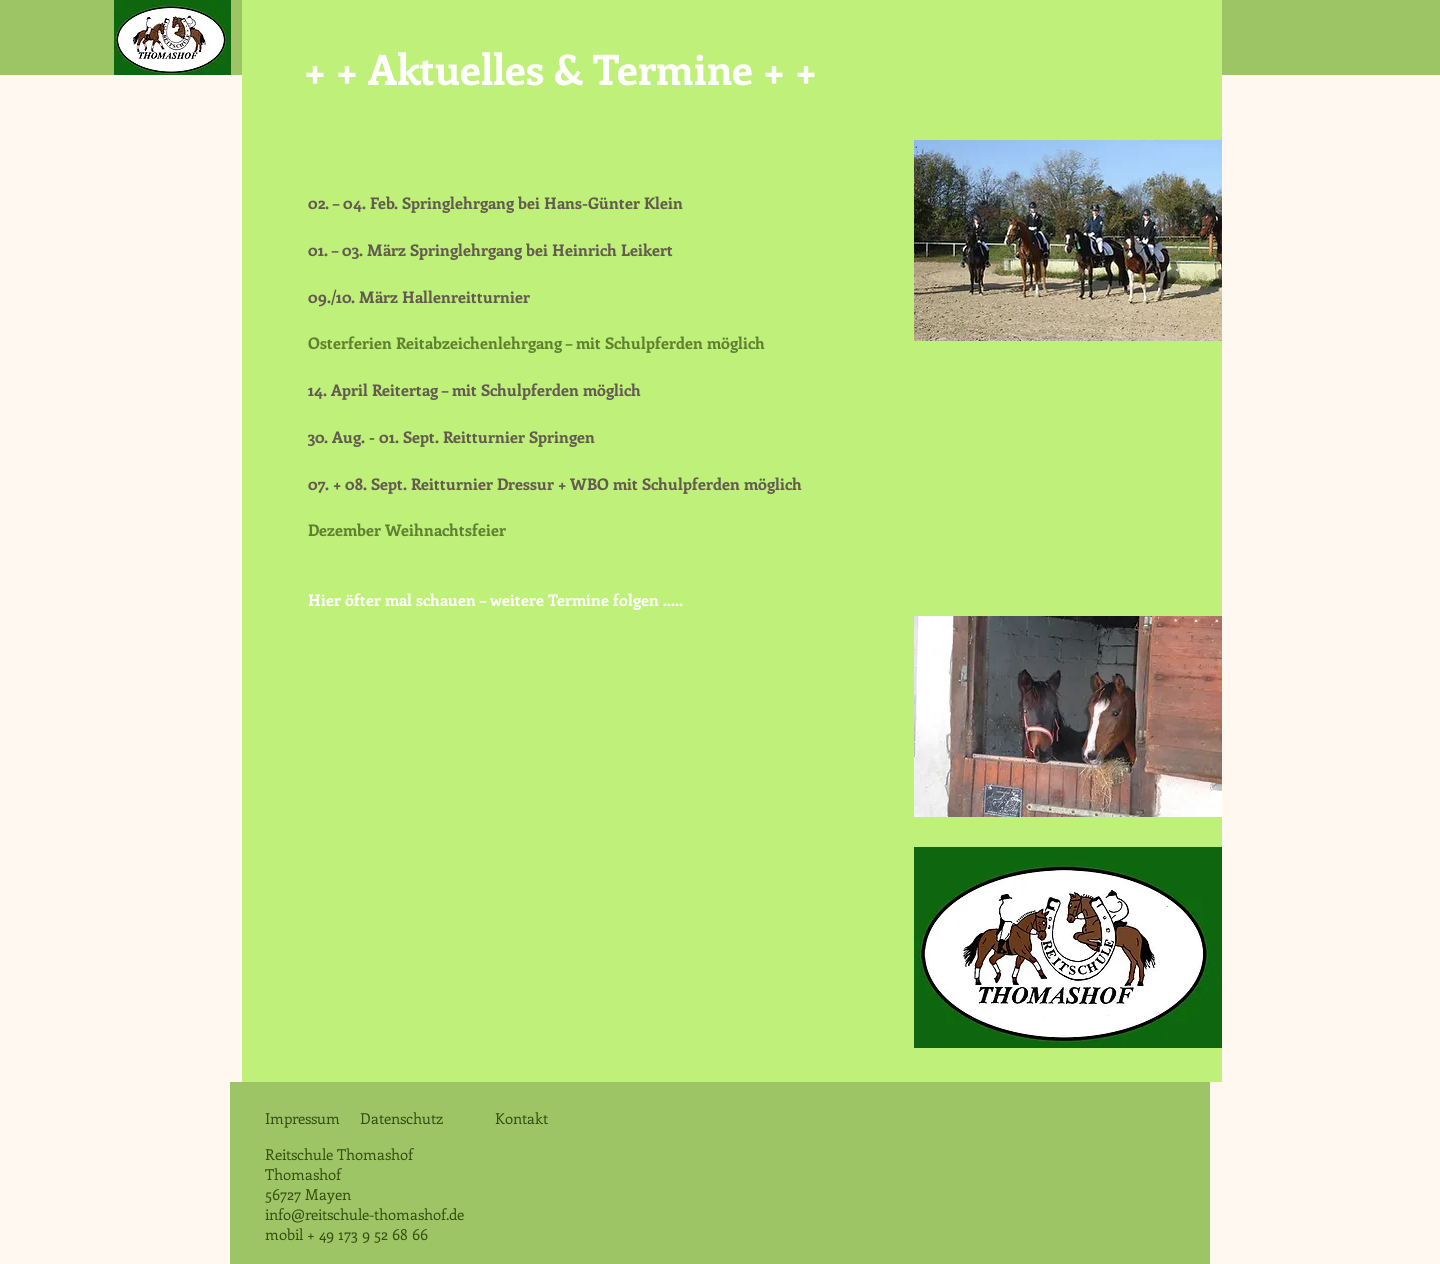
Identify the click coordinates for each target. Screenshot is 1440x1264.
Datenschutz (407, 1118)
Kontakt (519, 1118)
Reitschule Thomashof (341, 1154)
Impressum (302, 1118)
